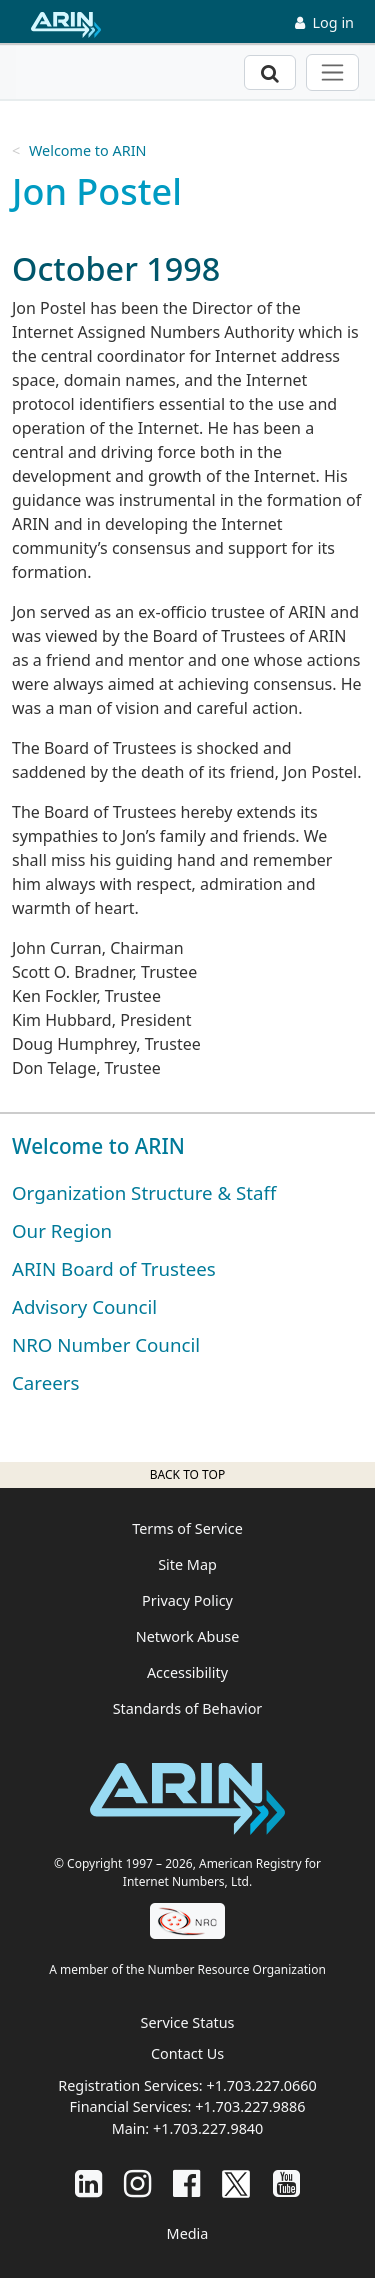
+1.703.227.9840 (208, 2128)
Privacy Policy (187, 1600)
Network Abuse (188, 1636)
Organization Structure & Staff (144, 1192)
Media (188, 2233)
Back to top (187, 1474)
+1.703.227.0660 (261, 2085)
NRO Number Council (106, 1344)
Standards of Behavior (188, 1708)
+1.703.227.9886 (250, 2106)
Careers (45, 1382)
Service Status (188, 2022)
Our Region (62, 1230)
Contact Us (187, 2053)
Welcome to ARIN (87, 150)
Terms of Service (187, 1528)
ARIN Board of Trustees (114, 1268)
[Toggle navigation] (332, 72)
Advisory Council (84, 1306)
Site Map (187, 1564)
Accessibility (187, 1672)
